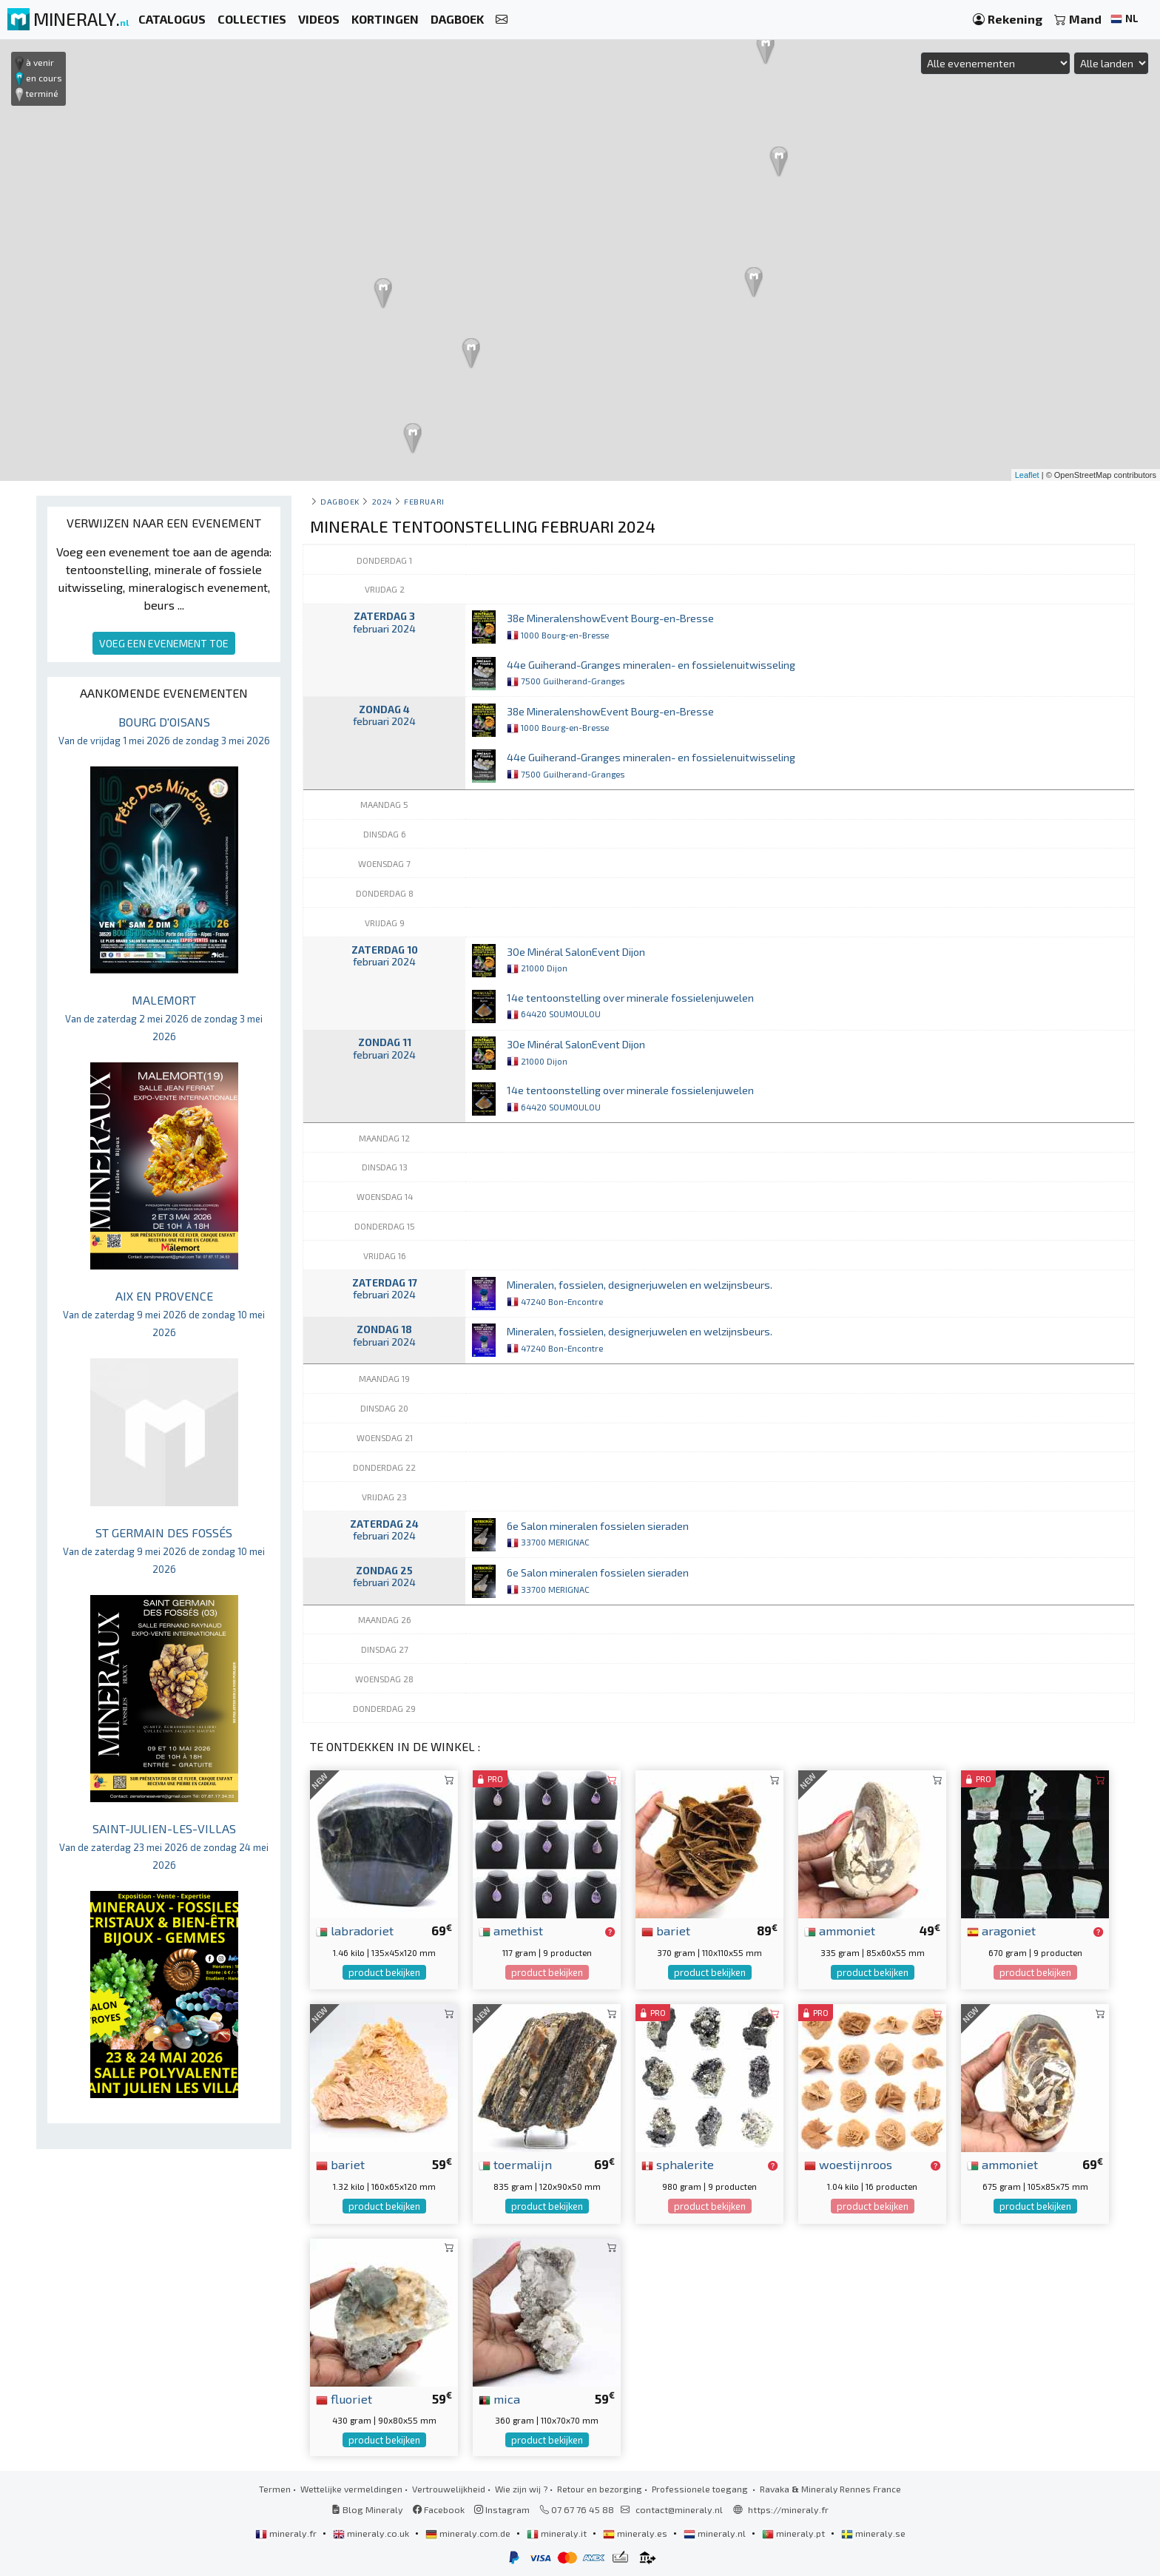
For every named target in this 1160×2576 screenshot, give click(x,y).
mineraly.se (873, 2533)
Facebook (439, 2509)
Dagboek (340, 501)
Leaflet (1027, 475)
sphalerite (677, 2164)
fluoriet (344, 2398)
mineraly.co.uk (372, 2533)
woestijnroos (848, 2164)
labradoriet (355, 1930)
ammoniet (839, 1930)
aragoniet (1001, 1930)
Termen (275, 2489)
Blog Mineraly (367, 2509)
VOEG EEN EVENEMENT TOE (164, 643)
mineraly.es (636, 2533)
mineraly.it (558, 2533)
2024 (382, 501)
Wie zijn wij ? (521, 2489)
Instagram (502, 2509)
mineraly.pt (794, 2533)
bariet (665, 1930)
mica (499, 2398)
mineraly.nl (716, 2533)
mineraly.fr (287, 2533)
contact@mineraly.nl (679, 2509)
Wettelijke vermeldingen (351, 2489)
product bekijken (384, 1972)
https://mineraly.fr (788, 2509)
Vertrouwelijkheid (448, 2489)
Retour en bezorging (599, 2489)
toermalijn (515, 2164)
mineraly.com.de (469, 2533)
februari (424, 501)
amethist (511, 1930)
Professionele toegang (701, 2489)
